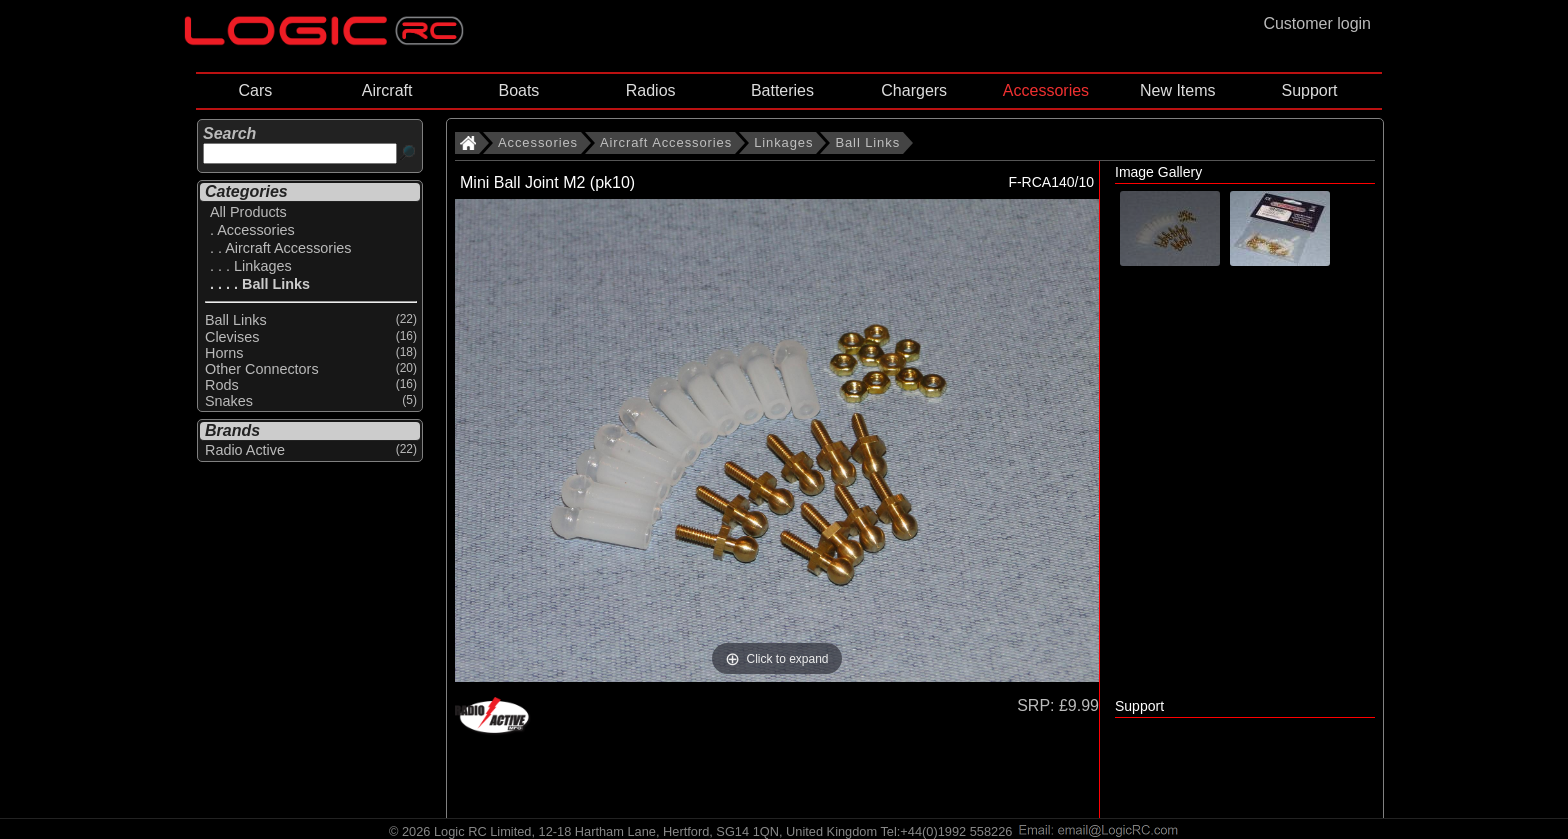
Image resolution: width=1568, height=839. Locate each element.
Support (1309, 90)
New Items (1178, 90)
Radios (651, 90)
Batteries (782, 90)
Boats (518, 90)
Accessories (1046, 90)
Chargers (914, 90)
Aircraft (387, 90)
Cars (255, 90)
